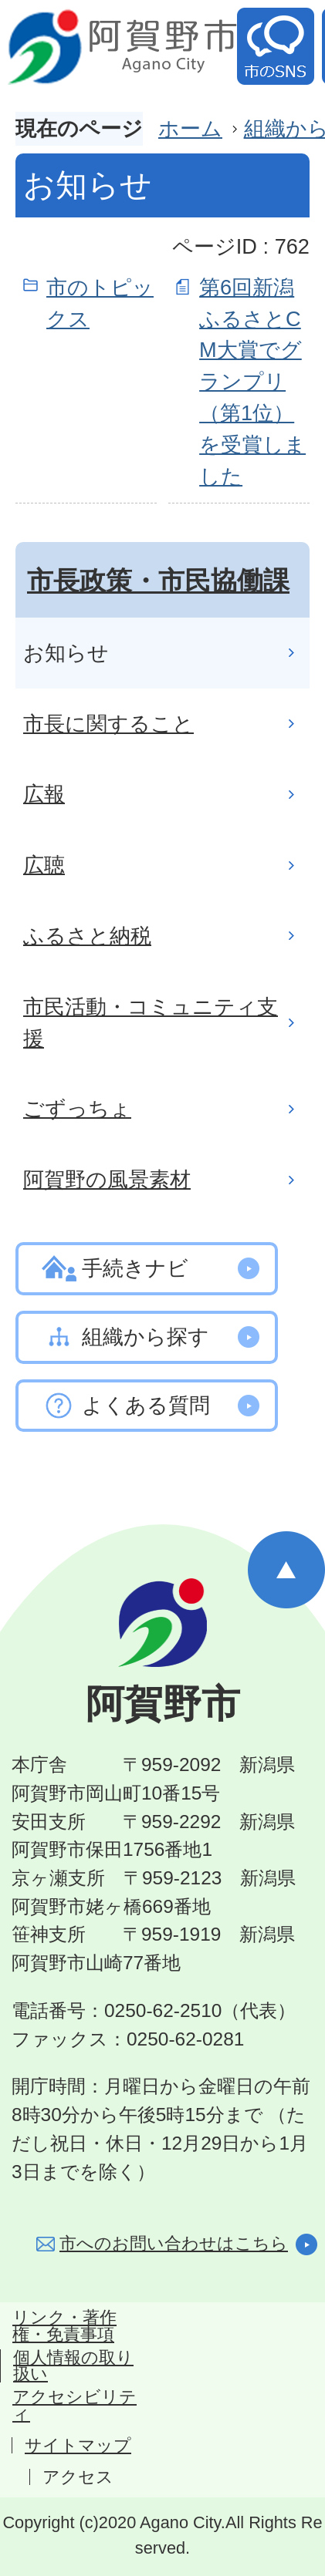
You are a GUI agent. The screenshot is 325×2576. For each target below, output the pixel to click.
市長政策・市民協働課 (158, 580)
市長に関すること (108, 724)
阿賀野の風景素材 (107, 1179)
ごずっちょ (77, 1108)
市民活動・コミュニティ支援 (150, 1022)
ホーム (190, 128)
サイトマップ (78, 2445)
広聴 (44, 865)
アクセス (77, 2477)
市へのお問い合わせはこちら (173, 2243)
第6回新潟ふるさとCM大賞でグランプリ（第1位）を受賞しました (252, 381)
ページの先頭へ (286, 1569)
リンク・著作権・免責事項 (64, 2326)
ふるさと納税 (87, 936)
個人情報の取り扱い (73, 2366)
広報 (44, 794)
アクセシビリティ (74, 2406)
